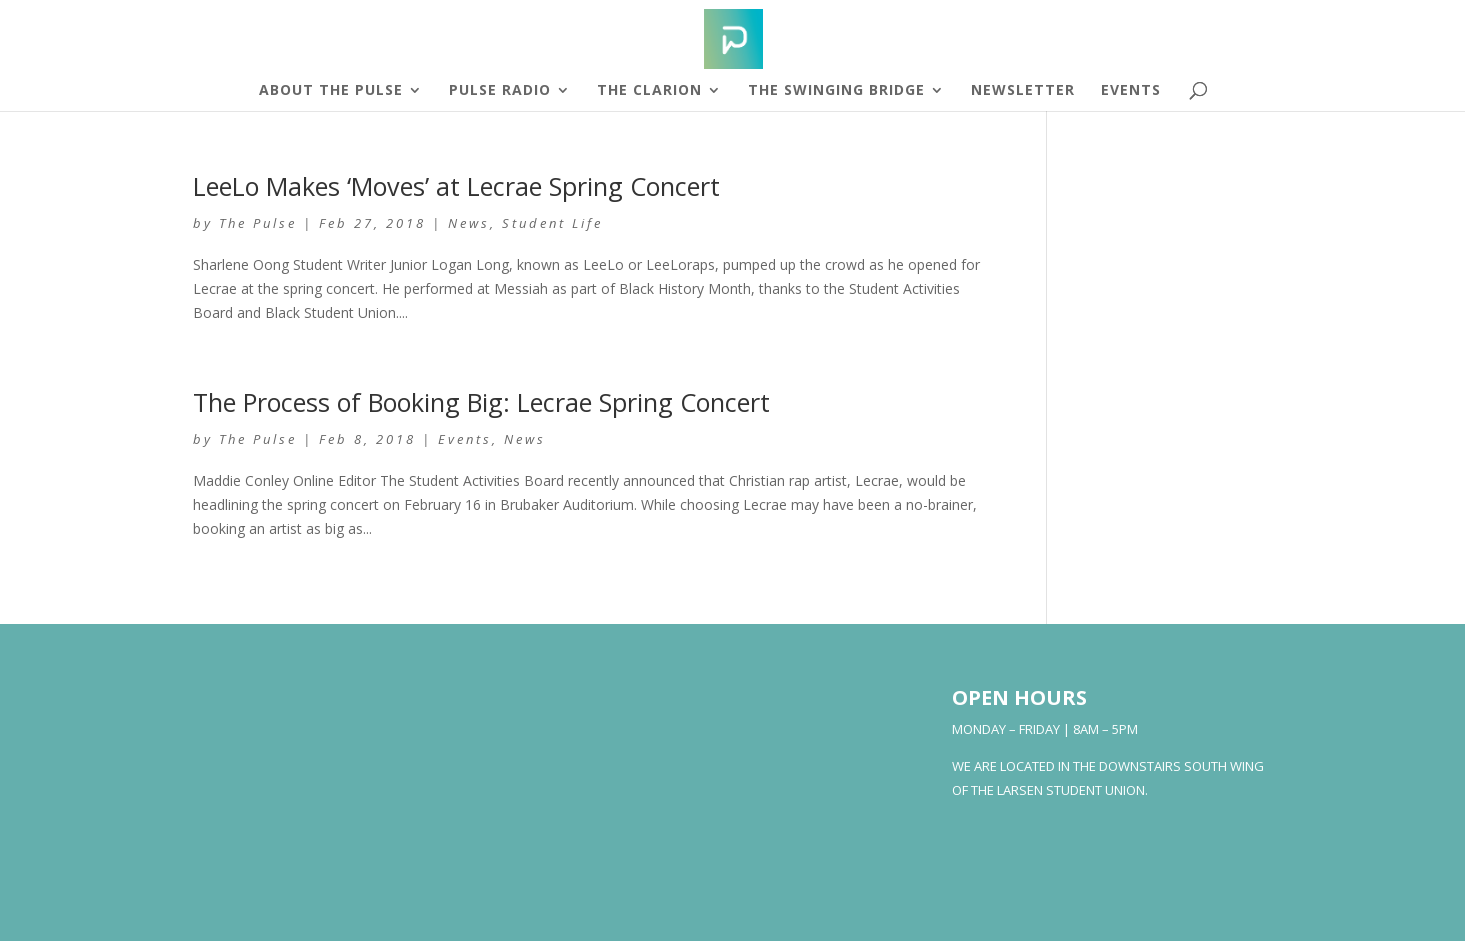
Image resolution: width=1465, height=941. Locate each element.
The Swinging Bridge (836, 91)
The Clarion (649, 91)
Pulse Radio (500, 91)
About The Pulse (331, 91)
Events (1131, 91)
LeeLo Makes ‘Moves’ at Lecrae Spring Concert (456, 186)
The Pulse (258, 223)
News (469, 223)
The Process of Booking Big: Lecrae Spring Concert (481, 402)
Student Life (552, 223)
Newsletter (1023, 91)
